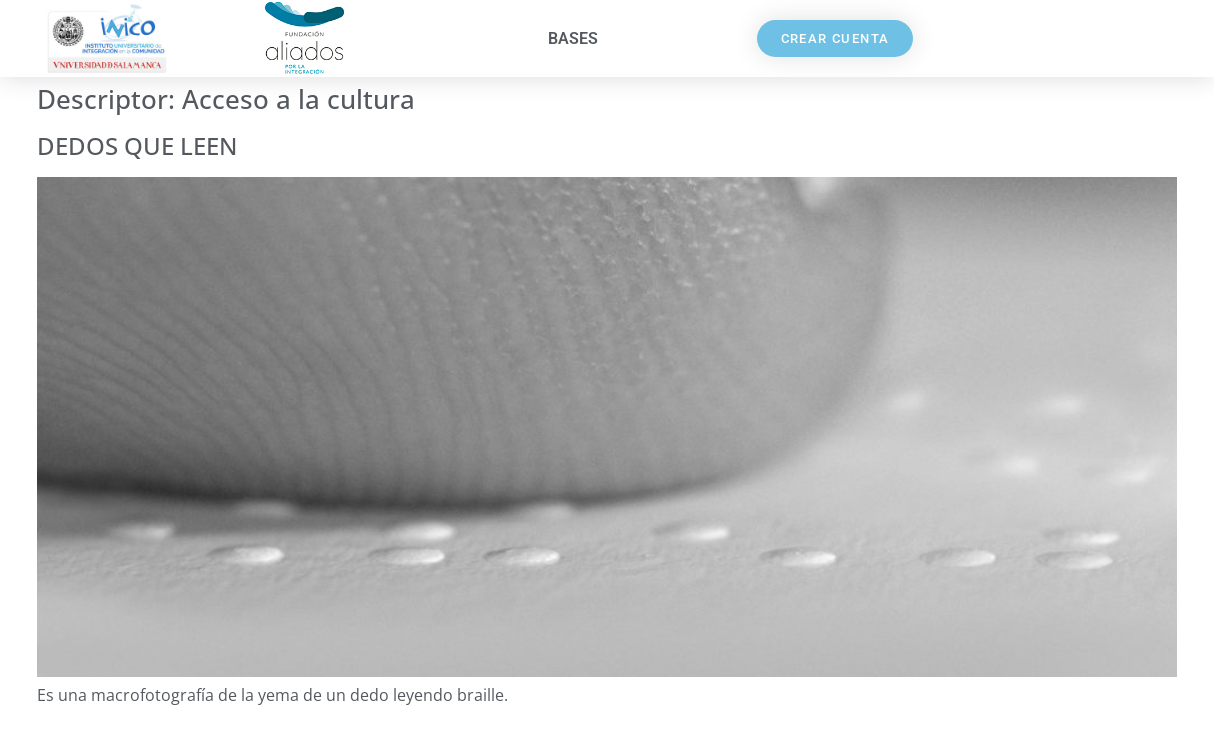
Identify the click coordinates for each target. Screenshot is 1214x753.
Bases (573, 38)
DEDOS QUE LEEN (137, 145)
